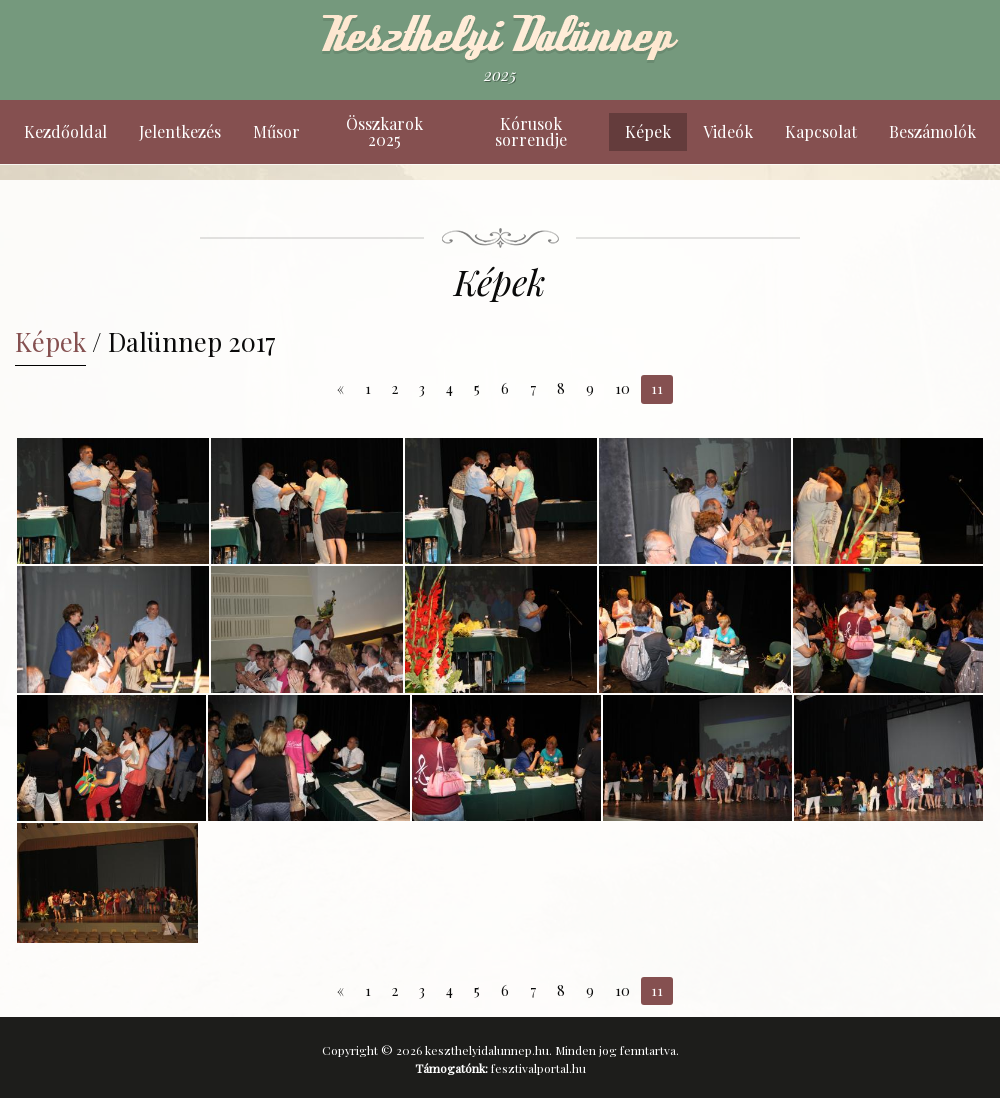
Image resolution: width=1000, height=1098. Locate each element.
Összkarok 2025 (384, 131)
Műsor (276, 131)
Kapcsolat (821, 131)
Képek (648, 131)
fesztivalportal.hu (538, 1068)
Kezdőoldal (65, 131)
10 (622, 388)
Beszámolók (932, 131)
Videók (728, 131)
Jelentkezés (180, 131)
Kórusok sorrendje (531, 131)
